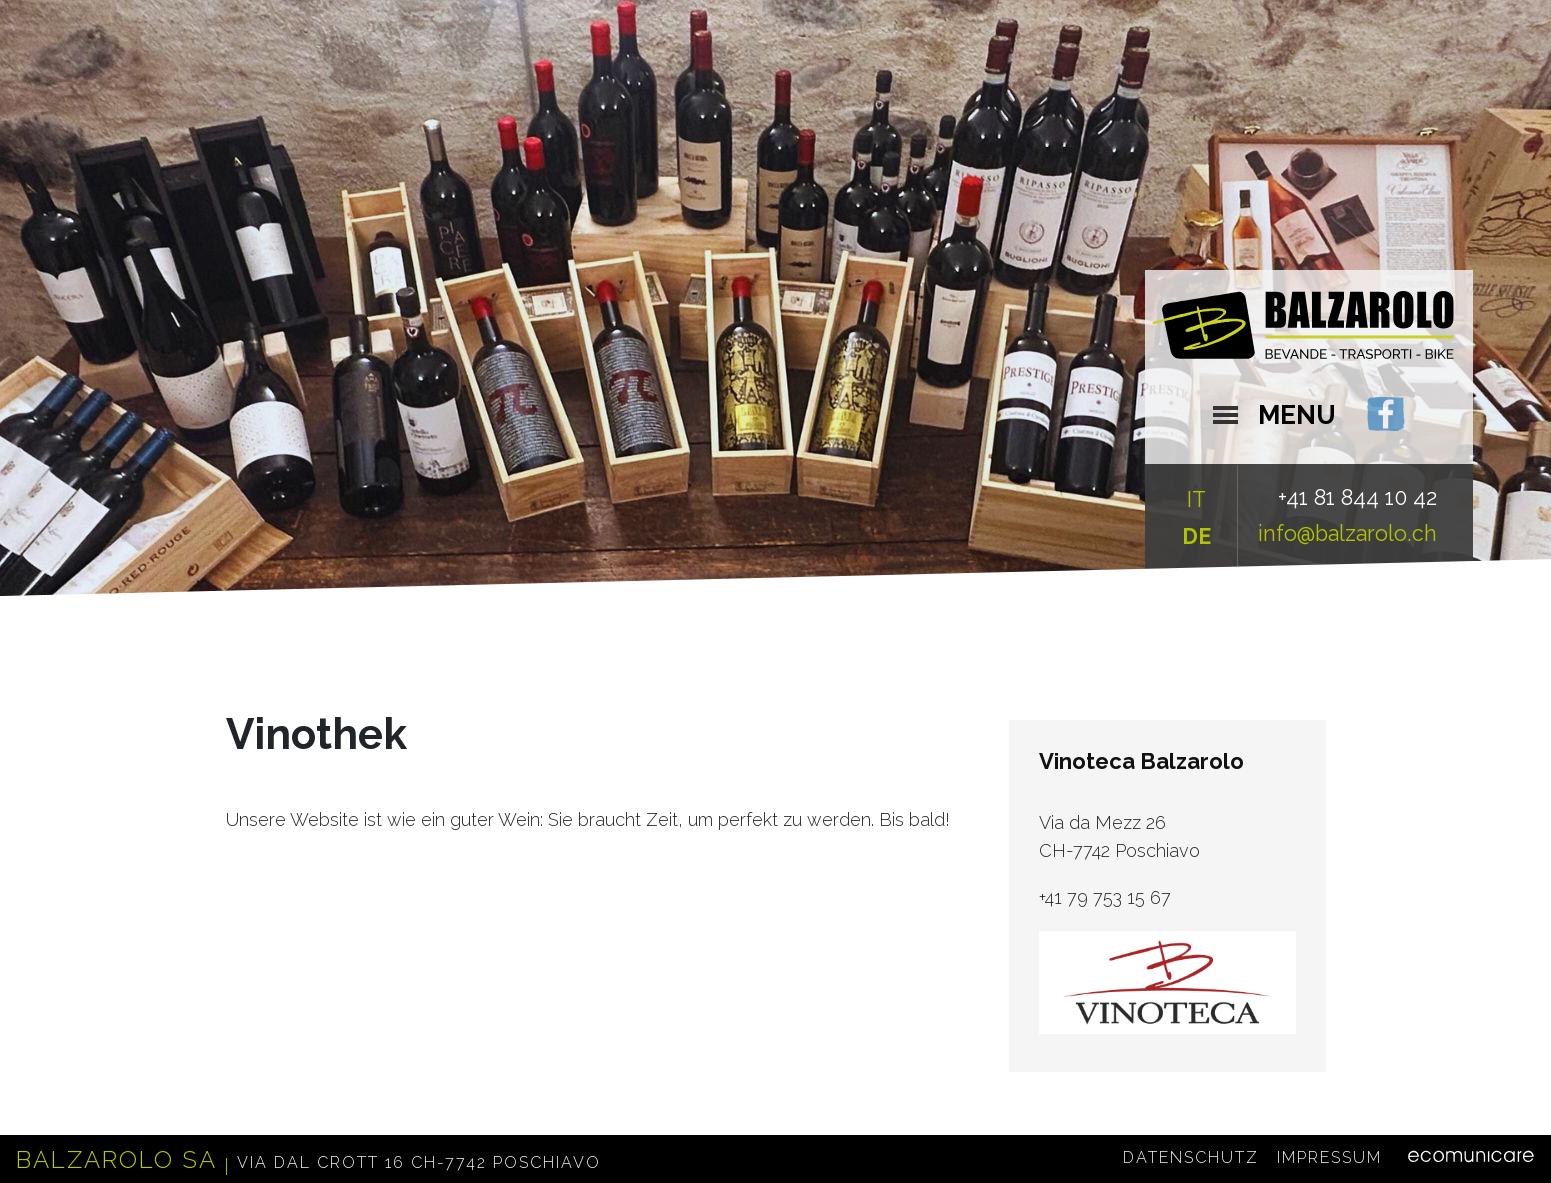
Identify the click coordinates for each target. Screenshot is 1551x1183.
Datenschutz (1191, 1158)
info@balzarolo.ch (1347, 533)
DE (1196, 536)
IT (1196, 499)
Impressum (1329, 1158)
